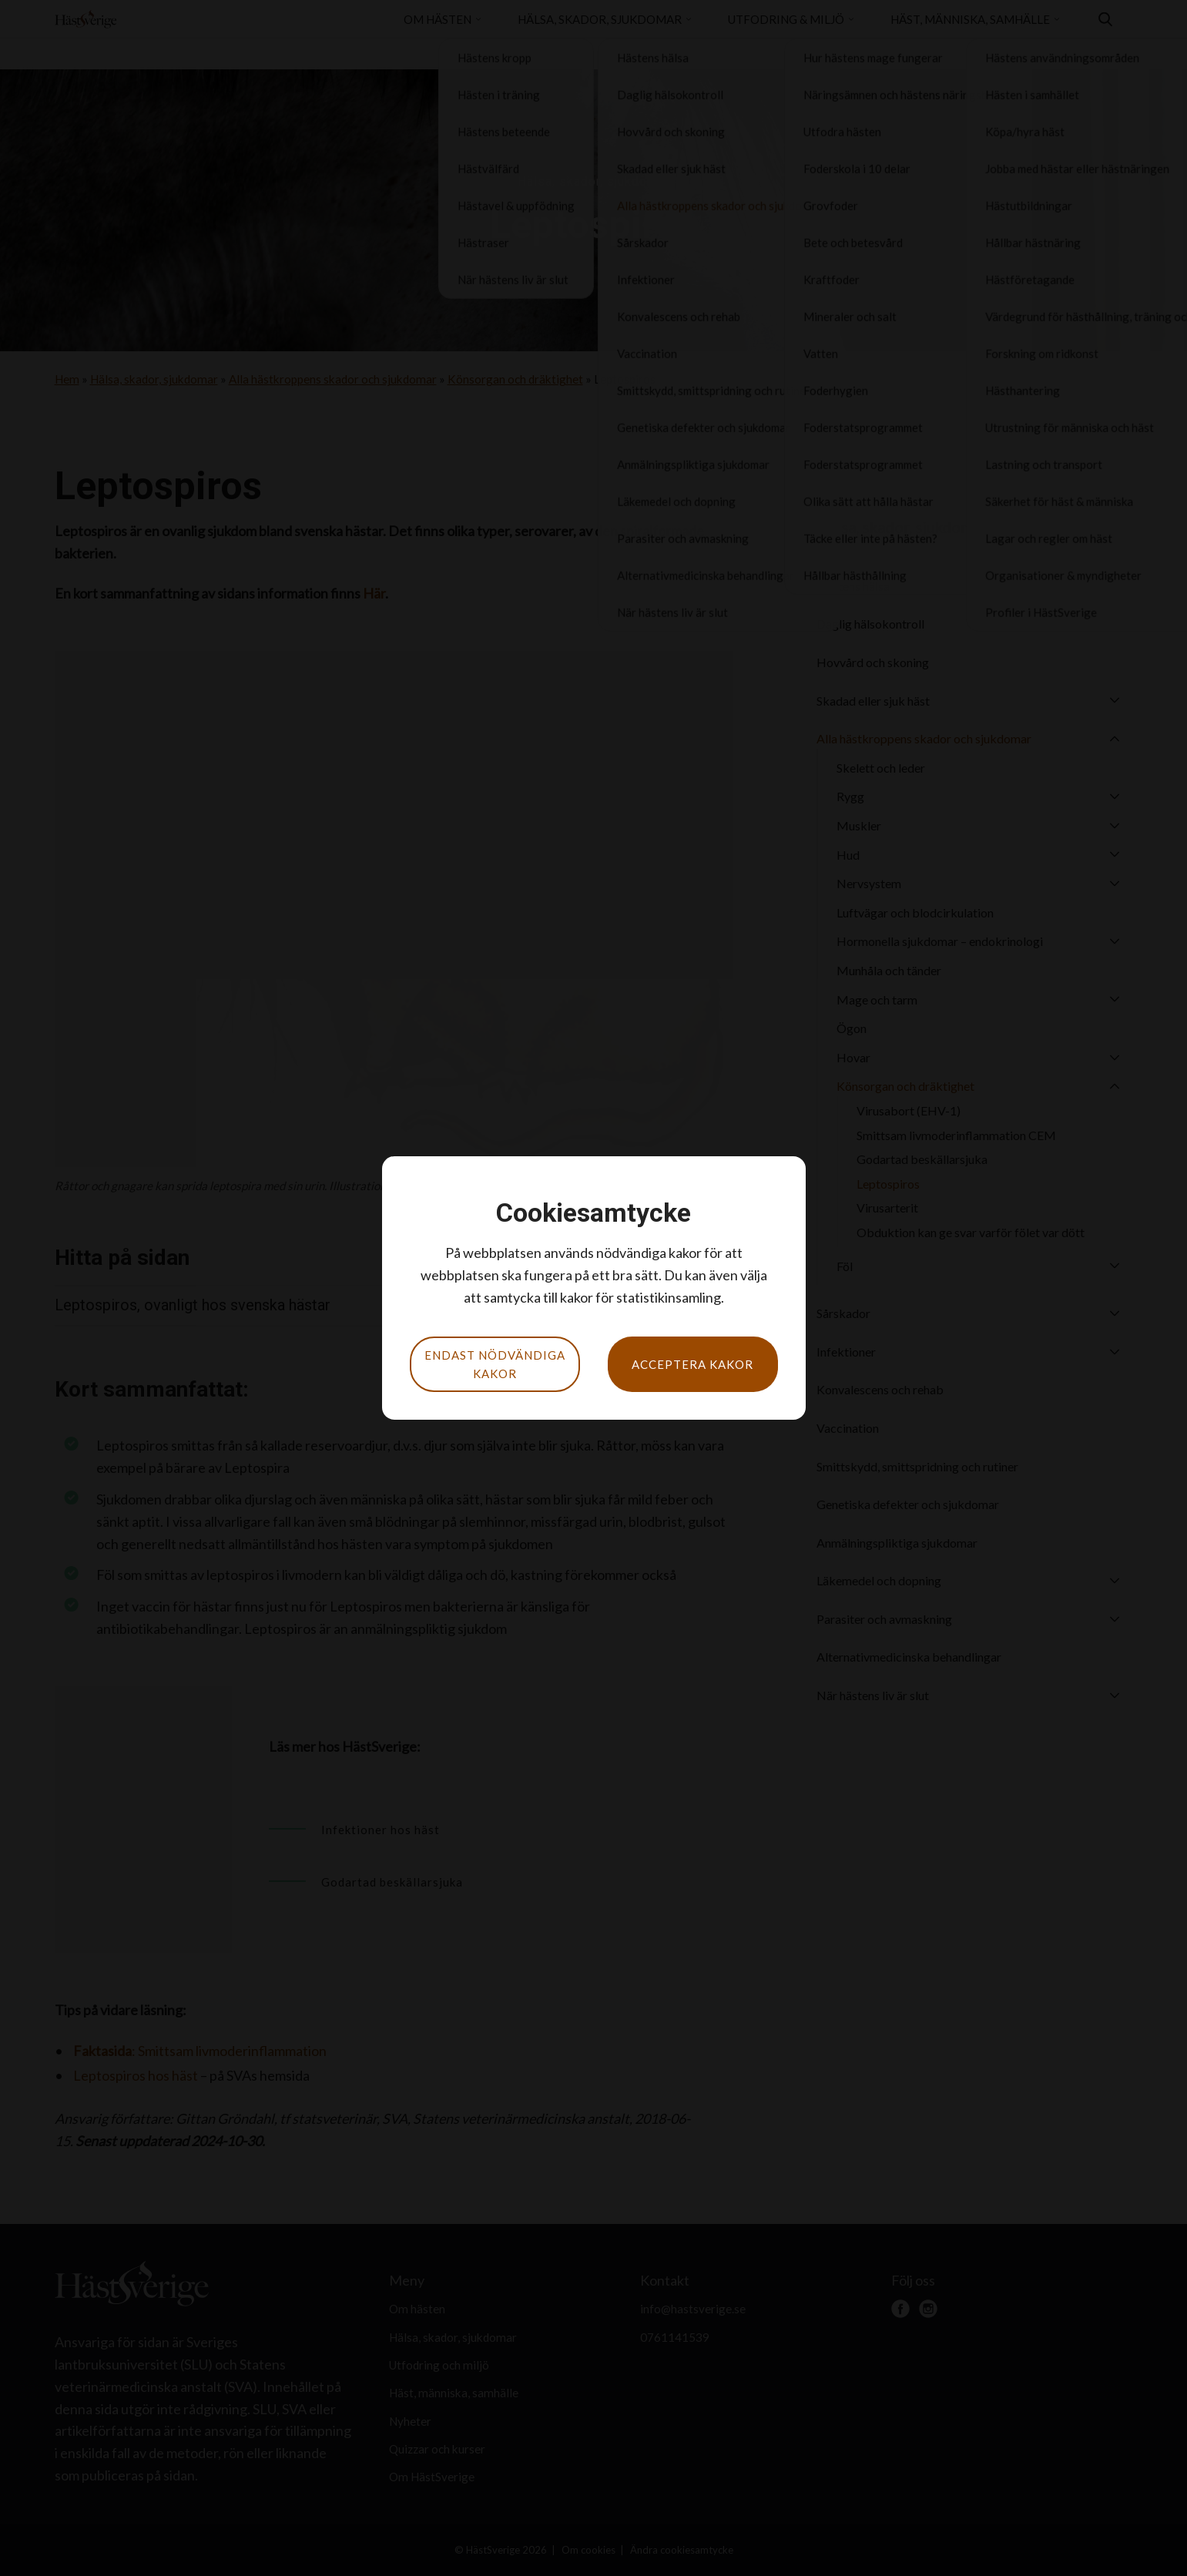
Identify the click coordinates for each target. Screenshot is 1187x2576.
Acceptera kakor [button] (692, 1364)
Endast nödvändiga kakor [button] (494, 1364)
